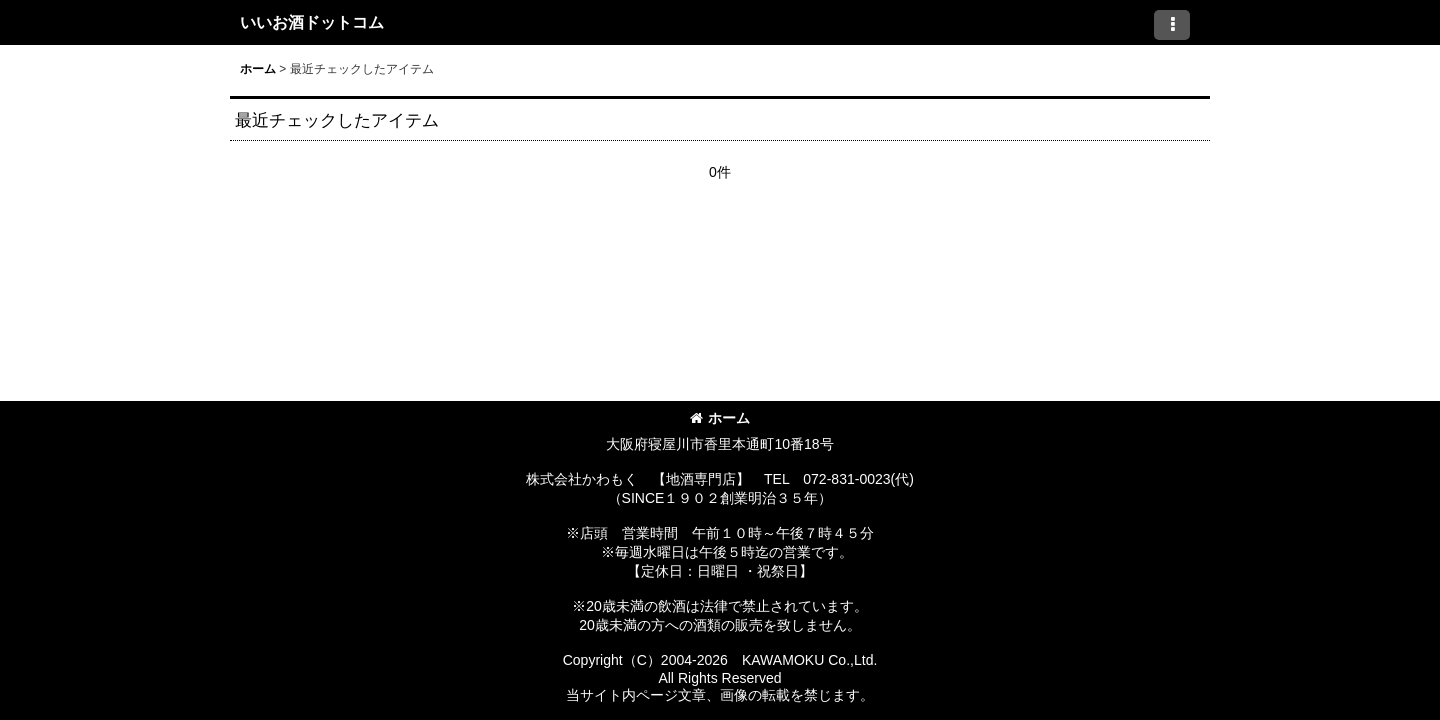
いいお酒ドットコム (312, 22)
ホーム (720, 418)
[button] (1172, 25)
